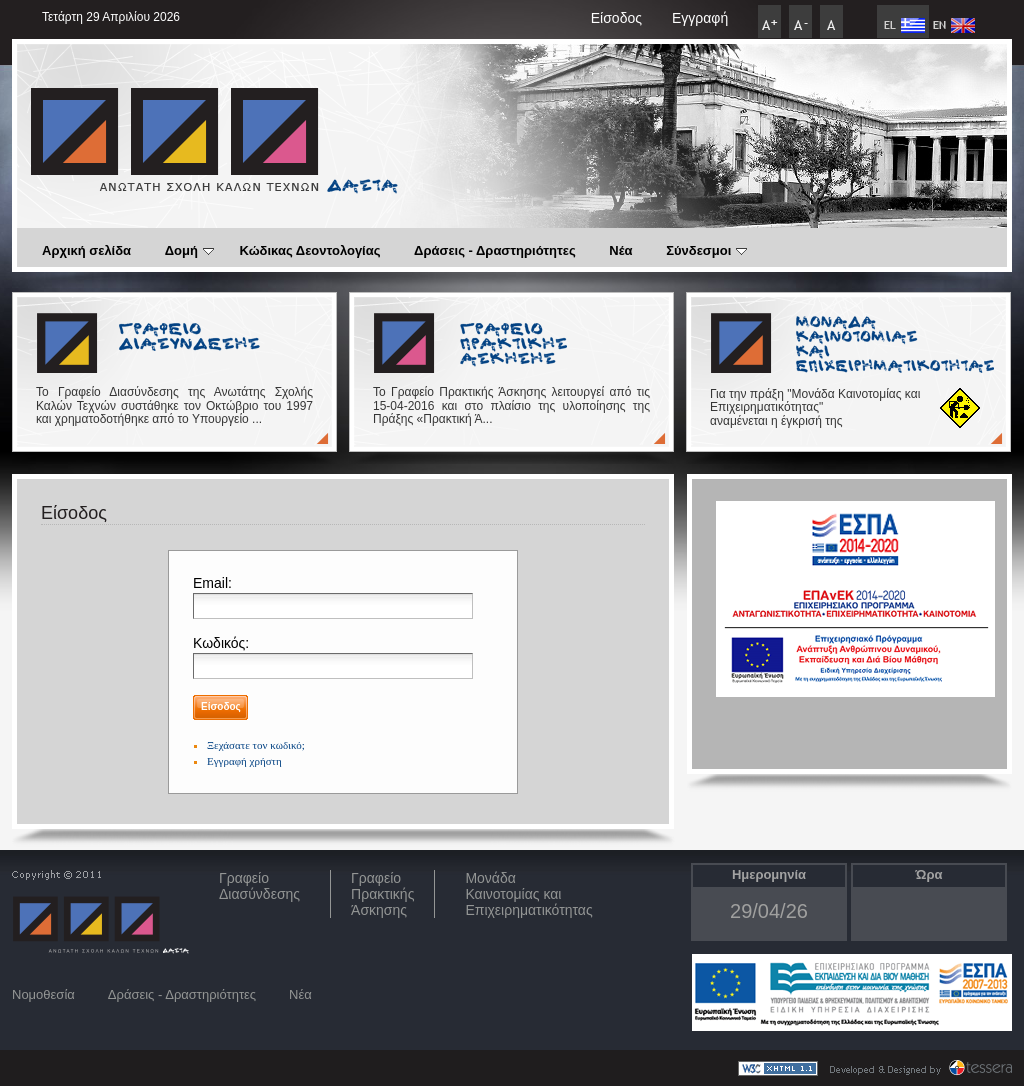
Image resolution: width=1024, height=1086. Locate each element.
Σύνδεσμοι (706, 250)
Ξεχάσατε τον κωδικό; (256, 745)
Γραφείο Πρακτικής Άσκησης (382, 894)
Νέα (620, 250)
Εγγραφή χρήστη (244, 761)
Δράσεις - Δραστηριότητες (495, 250)
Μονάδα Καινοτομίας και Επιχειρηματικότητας (528, 894)
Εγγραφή (700, 18)
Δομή (189, 250)
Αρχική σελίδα (86, 250)
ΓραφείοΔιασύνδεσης (259, 886)
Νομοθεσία (43, 994)
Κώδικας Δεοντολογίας (310, 250)
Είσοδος (616, 18)
